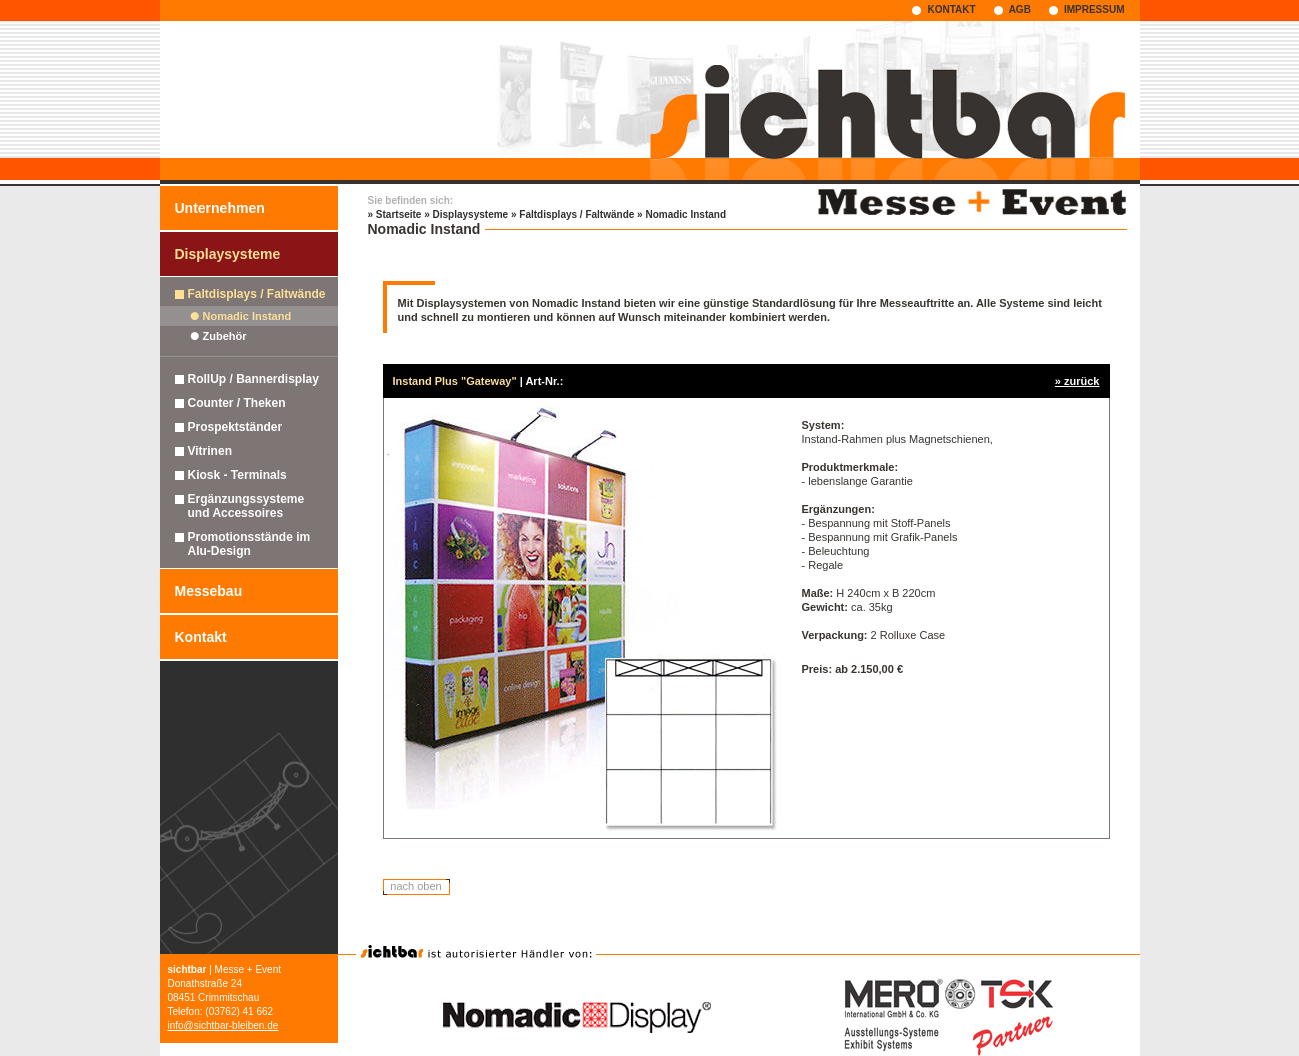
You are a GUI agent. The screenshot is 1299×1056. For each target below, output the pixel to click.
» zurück (1077, 381)
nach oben (415, 886)
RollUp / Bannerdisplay (253, 379)
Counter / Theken (237, 403)
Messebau (209, 591)
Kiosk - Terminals (237, 475)
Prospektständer (235, 427)
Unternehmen (220, 208)
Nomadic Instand (247, 316)
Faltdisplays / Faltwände (257, 294)
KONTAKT (951, 9)
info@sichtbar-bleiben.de (223, 1025)
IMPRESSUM (1094, 9)
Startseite (399, 214)
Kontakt (201, 637)
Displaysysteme (228, 254)
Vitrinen (210, 451)
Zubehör (225, 336)
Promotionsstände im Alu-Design (249, 544)
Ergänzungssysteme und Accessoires (246, 506)
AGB (1020, 9)
